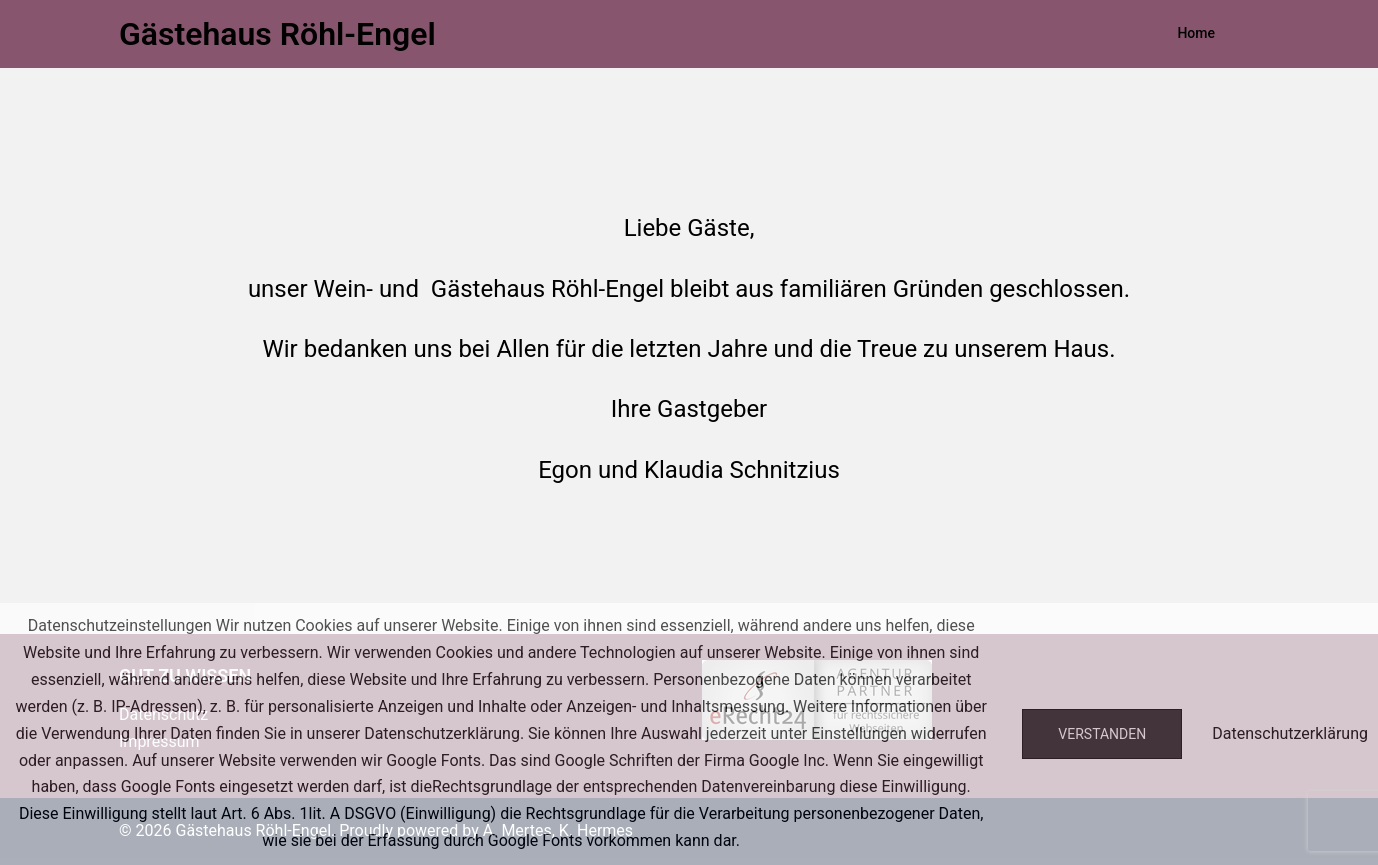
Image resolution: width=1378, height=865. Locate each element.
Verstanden (1102, 734)
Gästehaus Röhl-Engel (277, 34)
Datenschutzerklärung (1290, 733)
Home (1196, 33)
